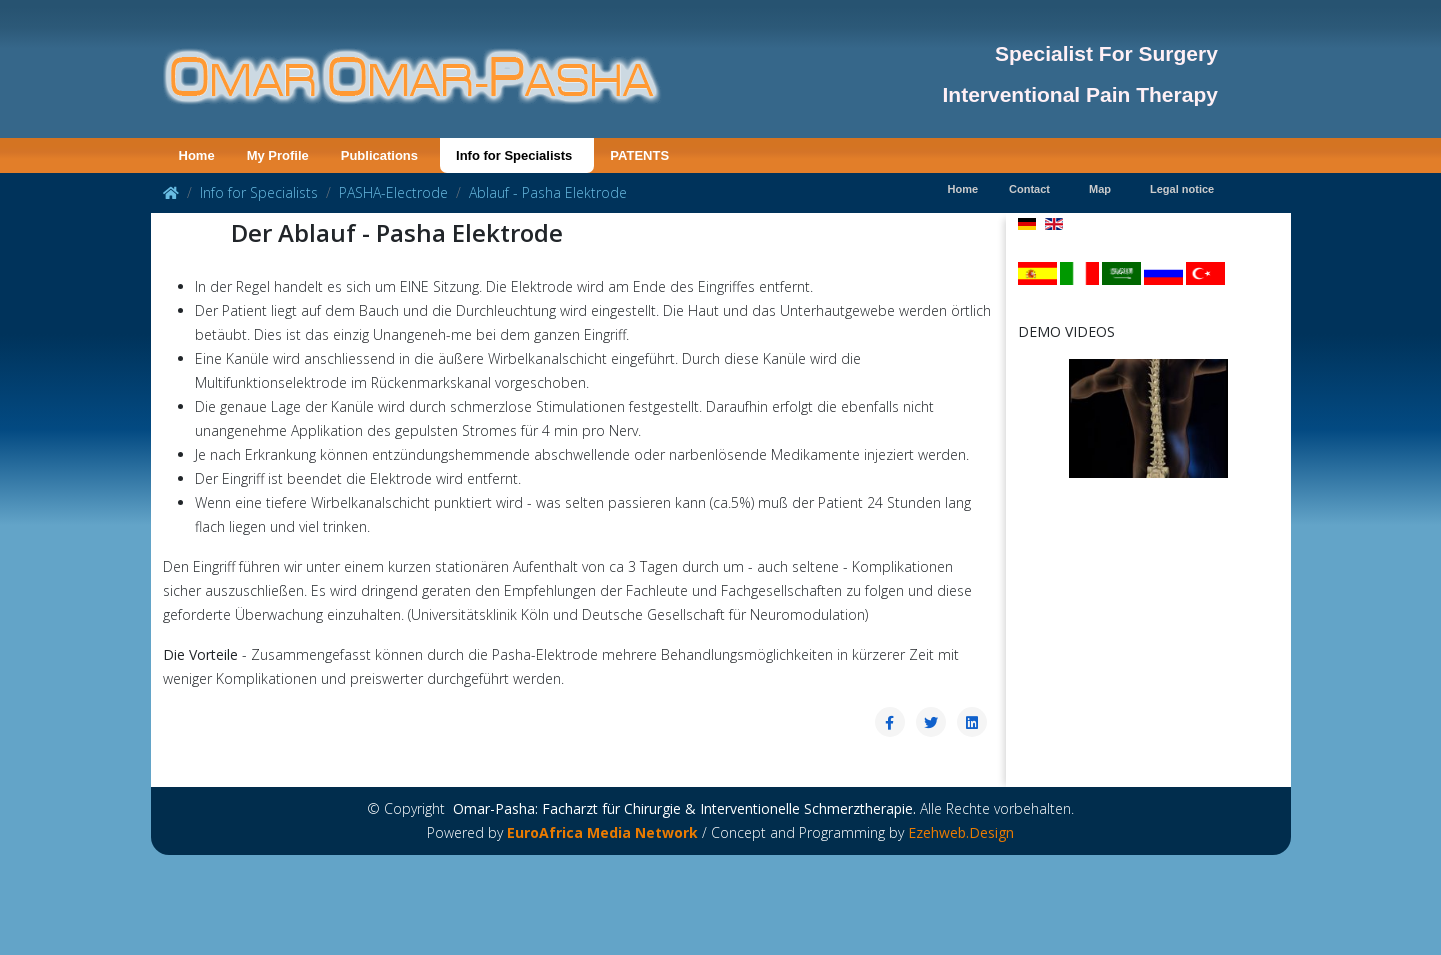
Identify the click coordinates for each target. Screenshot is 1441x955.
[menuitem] (197, 155)
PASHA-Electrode (393, 192)
